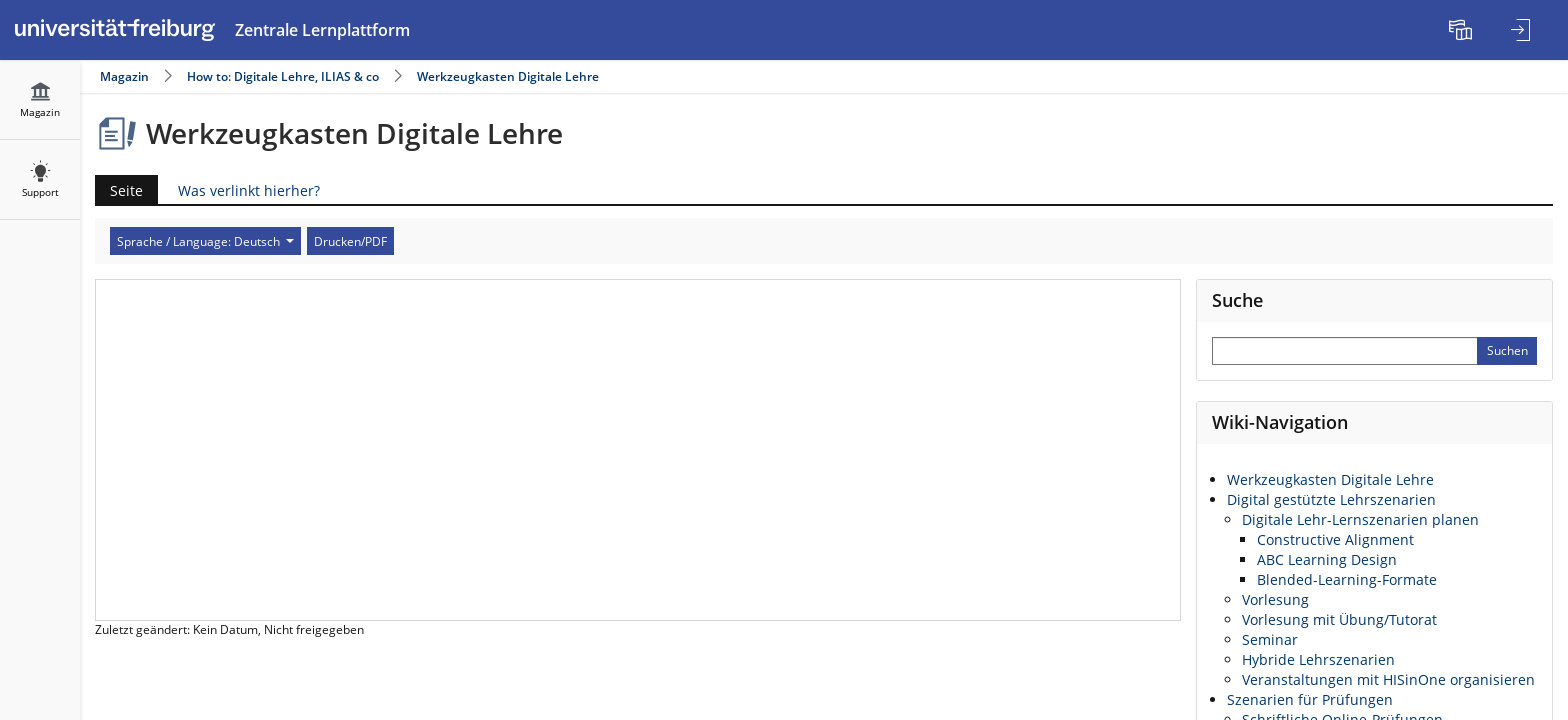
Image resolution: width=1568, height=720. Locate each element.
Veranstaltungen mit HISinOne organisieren (1388, 679)
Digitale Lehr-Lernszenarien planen (1360, 519)
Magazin (124, 76)
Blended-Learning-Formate (1347, 579)
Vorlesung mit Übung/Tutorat (1339, 619)
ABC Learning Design (1327, 559)
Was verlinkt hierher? (249, 190)
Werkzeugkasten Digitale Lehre (508, 76)
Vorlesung (1275, 599)
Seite (119, 190)
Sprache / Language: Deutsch (205, 241)
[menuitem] (1463, 30)
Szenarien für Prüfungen (1310, 699)
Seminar (1270, 639)
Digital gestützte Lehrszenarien (1331, 499)
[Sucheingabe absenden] (1507, 351)
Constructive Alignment (1335, 539)
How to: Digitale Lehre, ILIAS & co (283, 76)
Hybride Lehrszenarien (1318, 659)
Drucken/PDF (350, 241)
